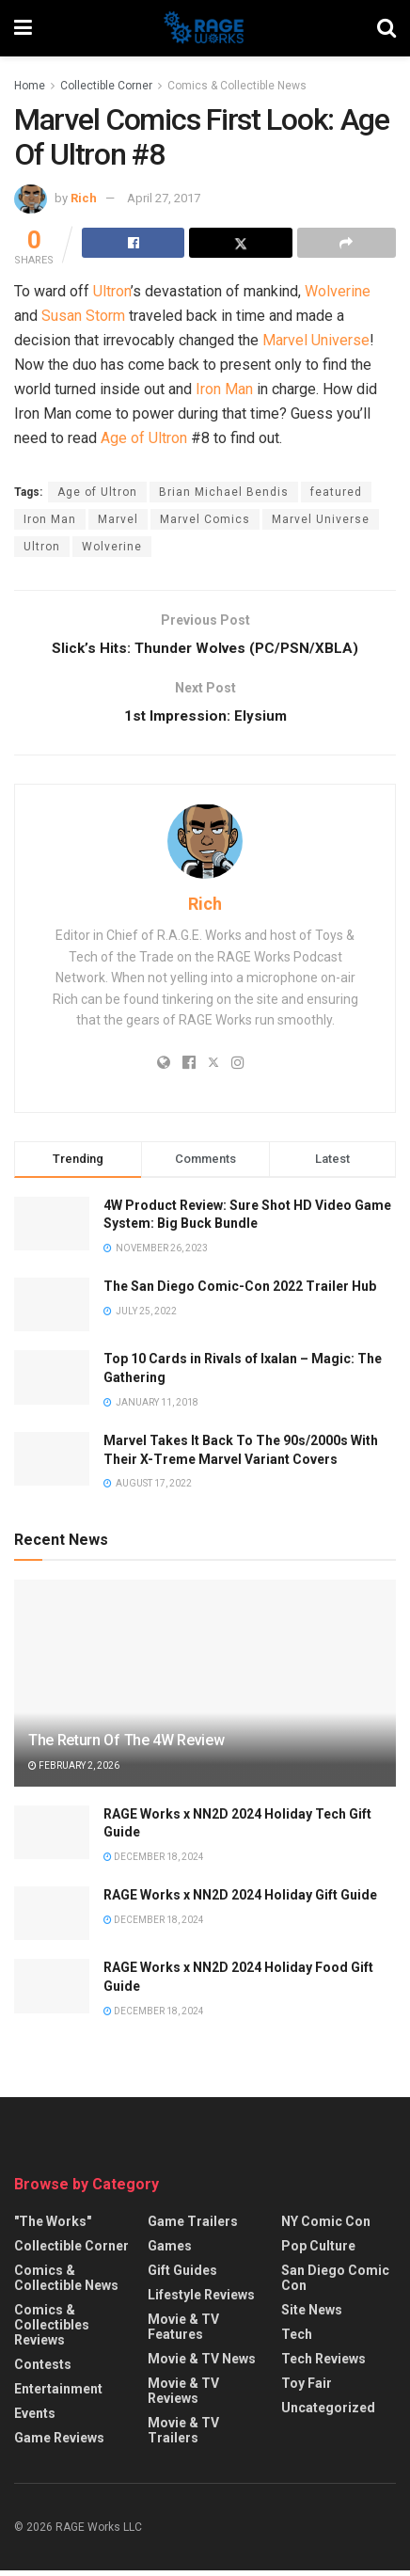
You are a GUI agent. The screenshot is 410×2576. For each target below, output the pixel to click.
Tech (296, 2339)
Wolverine (338, 291)
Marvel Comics (205, 519)
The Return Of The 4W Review (126, 1746)
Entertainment (58, 2394)
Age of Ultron (144, 438)
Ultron (112, 291)
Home (29, 85)
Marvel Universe (316, 340)
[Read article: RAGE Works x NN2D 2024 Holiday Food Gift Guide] (51, 1991)
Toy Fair (306, 2388)
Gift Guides (182, 2275)
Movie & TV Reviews (183, 2396)
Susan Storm (83, 316)
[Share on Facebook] (133, 243)
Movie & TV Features (183, 2332)
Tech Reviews (323, 2364)
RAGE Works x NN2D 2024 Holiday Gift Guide (240, 1900)
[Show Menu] (23, 28)
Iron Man (224, 389)
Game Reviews (59, 2443)
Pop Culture (318, 2251)
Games (170, 2251)
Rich (84, 198)
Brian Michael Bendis (224, 492)
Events (34, 2418)
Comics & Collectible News (237, 85)
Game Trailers (193, 2226)
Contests (42, 2369)
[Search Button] (386, 28)
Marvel (118, 519)
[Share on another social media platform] (346, 243)
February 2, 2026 (73, 1771)
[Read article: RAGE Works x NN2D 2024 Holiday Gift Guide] (51, 1919)
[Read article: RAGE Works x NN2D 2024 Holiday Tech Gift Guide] (51, 1837)
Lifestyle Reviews (201, 2300)
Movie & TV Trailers (183, 2436)
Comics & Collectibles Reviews (51, 2330)
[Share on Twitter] (240, 243)
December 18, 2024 (153, 1861)
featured (336, 492)
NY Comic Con (326, 2226)
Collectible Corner (106, 85)
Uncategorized (328, 2413)
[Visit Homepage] (204, 28)
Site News (311, 2315)
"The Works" (52, 2226)
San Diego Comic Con (335, 2283)
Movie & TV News (202, 2364)
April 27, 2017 (163, 198)
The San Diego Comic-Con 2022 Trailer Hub (239, 1291)
